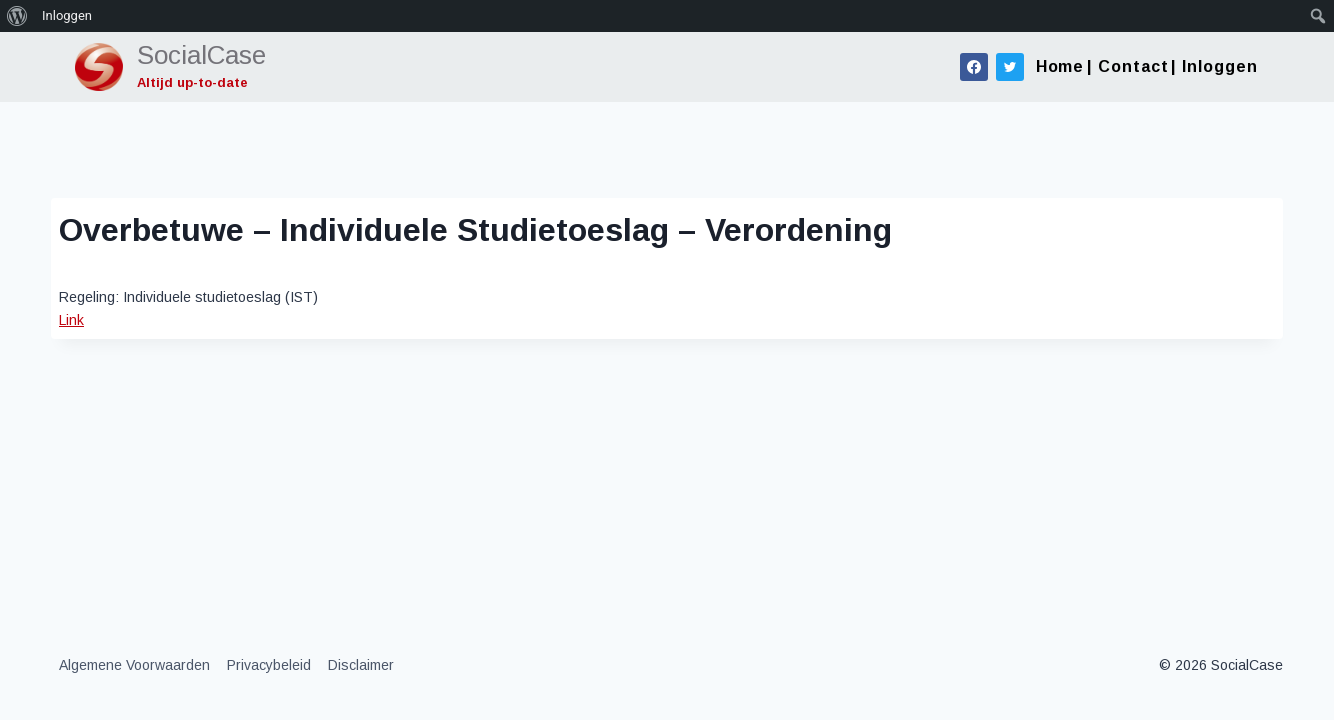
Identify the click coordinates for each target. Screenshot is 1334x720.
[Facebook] (974, 67)
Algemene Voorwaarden (134, 665)
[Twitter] (1010, 67)
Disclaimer (361, 665)
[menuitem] (17, 16)
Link (71, 320)
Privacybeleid (269, 665)
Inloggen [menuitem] (67, 15)
